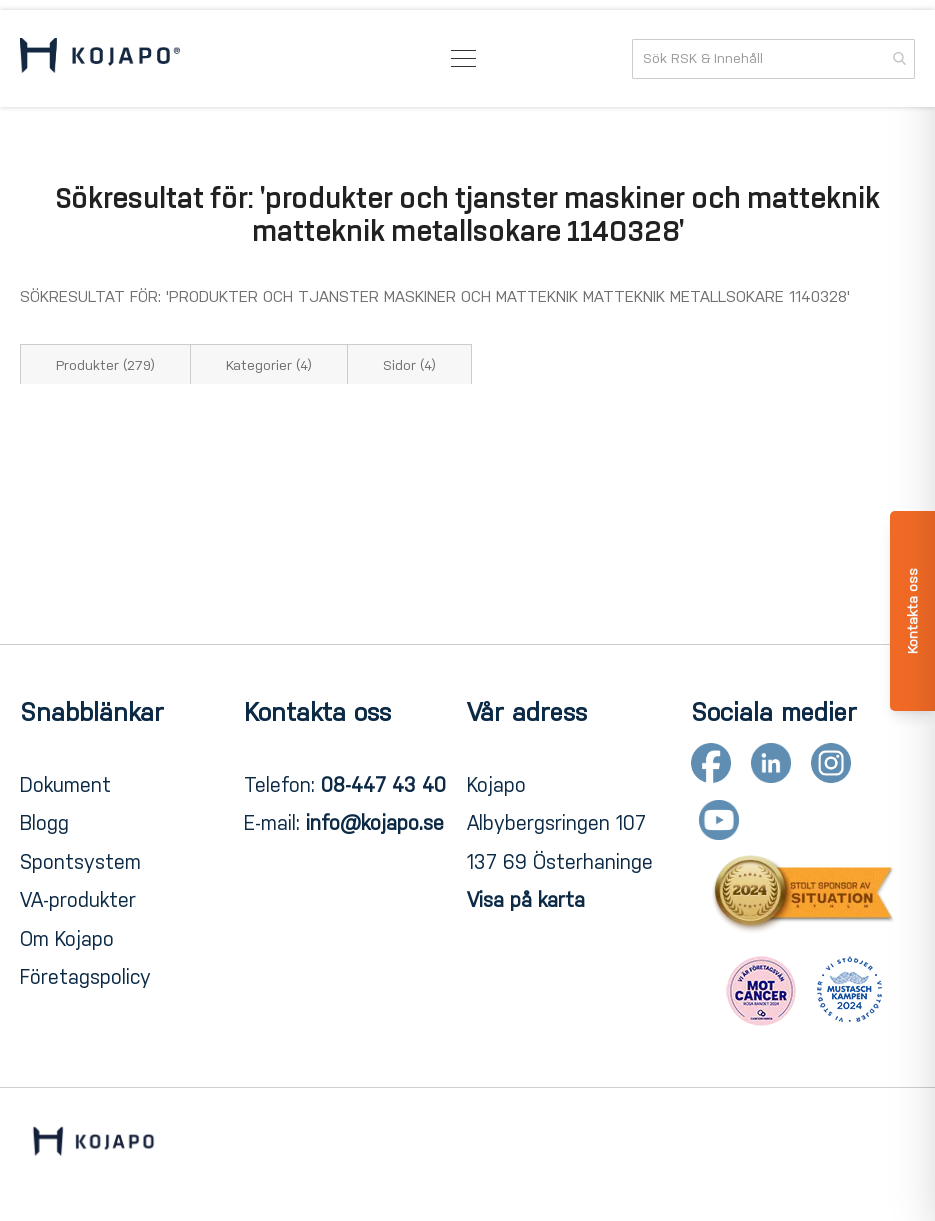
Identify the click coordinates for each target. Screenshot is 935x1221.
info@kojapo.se (375, 823)
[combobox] (773, 59)
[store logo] (100, 59)
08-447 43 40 (383, 785)
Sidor (409, 365)
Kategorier (269, 365)
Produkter (105, 365)
